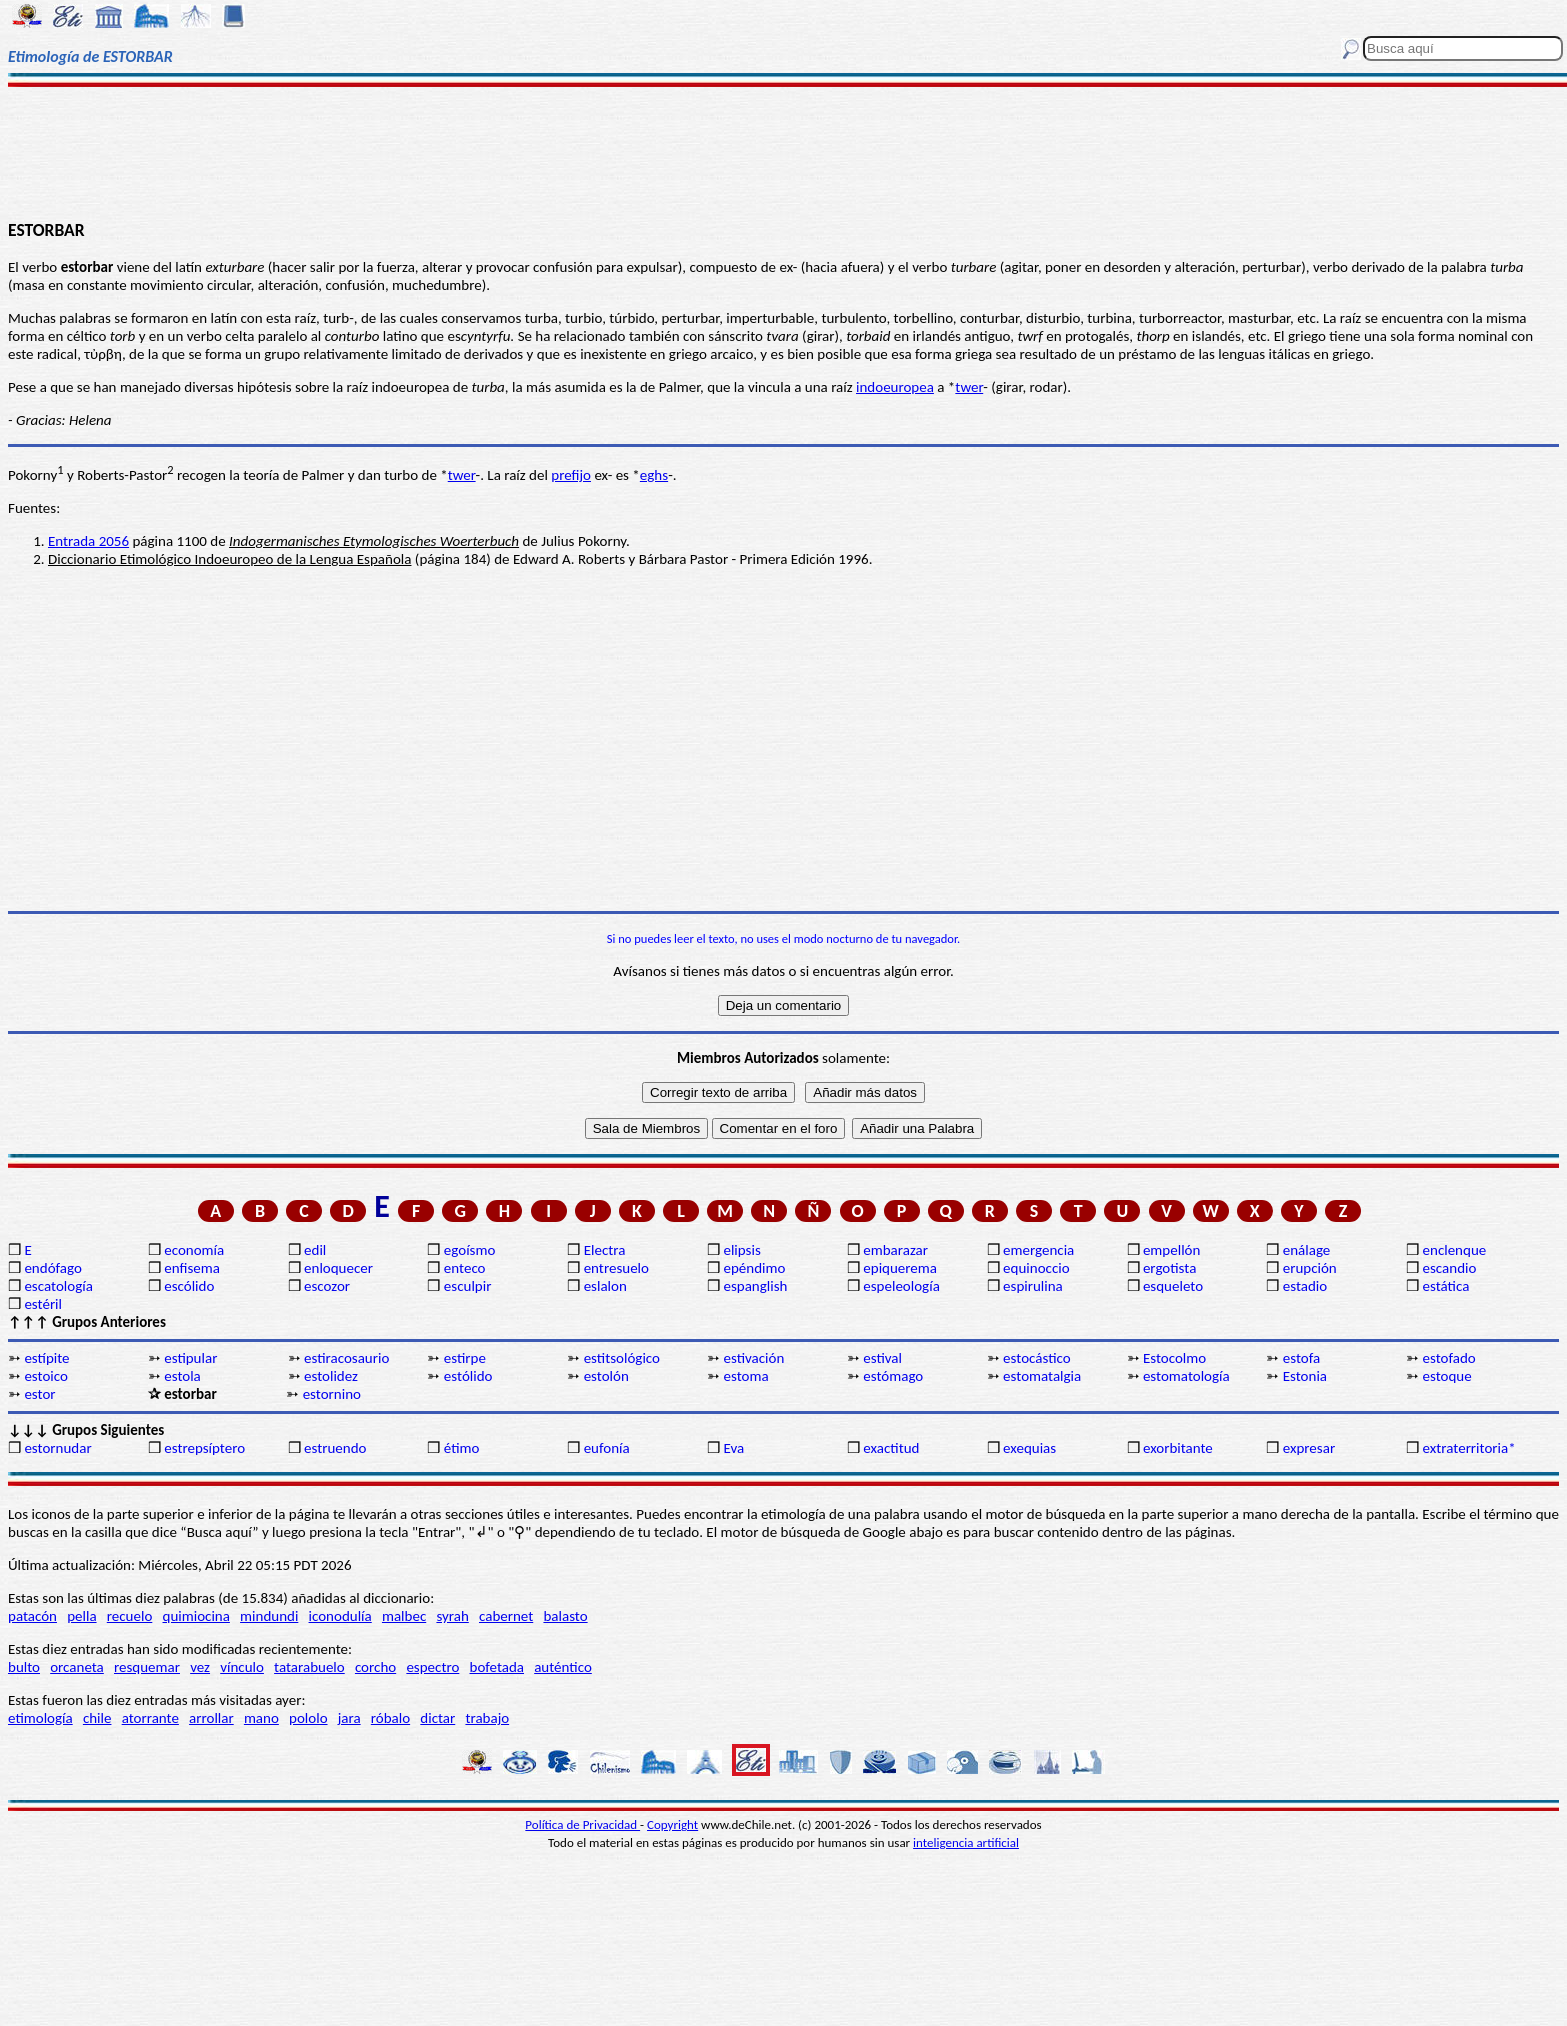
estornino (332, 1394)
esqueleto (1173, 1286)
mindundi (269, 1616)
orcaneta (77, 1667)
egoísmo (470, 1250)
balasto (565, 1616)
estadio (1305, 1286)
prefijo (571, 475)
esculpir (468, 1286)
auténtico (563, 1667)
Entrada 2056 (88, 541)
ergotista (1169, 1268)
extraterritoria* (1469, 1448)
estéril (43, 1304)
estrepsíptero (204, 1448)
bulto (24, 1667)
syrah (452, 1616)
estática (1446, 1286)
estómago (893, 1376)
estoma (745, 1376)
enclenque (1455, 1250)
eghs (654, 475)
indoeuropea (895, 387)
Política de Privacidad (582, 1824)
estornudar (57, 1448)
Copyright (672, 1824)
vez (200, 1667)
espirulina (1033, 1286)
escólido (189, 1286)
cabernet (506, 1616)
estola (182, 1376)
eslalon (605, 1286)
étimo (462, 1448)
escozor (327, 1286)
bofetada (497, 1667)
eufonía (607, 1448)
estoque (1447, 1376)
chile (97, 1718)
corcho (375, 1667)
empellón (1171, 1250)
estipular (190, 1358)
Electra (605, 1250)
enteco (465, 1268)
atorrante (150, 1718)
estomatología (1186, 1376)
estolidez (331, 1376)
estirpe (465, 1358)
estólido (468, 1376)
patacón (32, 1616)
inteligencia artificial (966, 1842)
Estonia (1305, 1376)
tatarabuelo (309, 1667)
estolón (606, 1376)
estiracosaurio (346, 1358)
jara (349, 1718)
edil (315, 1250)
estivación (753, 1358)
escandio (1450, 1268)
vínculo (242, 1667)
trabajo (487, 1718)
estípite (46, 1358)
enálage (1307, 1250)
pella (81, 1616)
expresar (1309, 1448)
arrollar (211, 1718)
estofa (1301, 1358)
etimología (40, 1718)
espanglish (755, 1286)
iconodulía (340, 1616)
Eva (733, 1448)
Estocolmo (1174, 1358)
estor (39, 1394)
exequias (1029, 1448)
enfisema (192, 1268)
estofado (1449, 1358)
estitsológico (622, 1358)
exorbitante (1178, 1448)
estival (882, 1358)
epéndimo (754, 1268)
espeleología (901, 1286)
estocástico (1037, 1358)
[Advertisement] (783, 152)
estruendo (335, 1448)
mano (261, 1718)
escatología (58, 1286)
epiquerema (900, 1268)
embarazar (895, 1250)
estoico (46, 1376)
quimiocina (196, 1616)
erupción (1310, 1268)
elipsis (741, 1250)
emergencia (1038, 1250)
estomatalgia (1042, 1376)
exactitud (891, 1448)
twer (969, 387)
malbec (404, 1616)
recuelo (130, 1616)
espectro (432, 1667)
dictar (437, 1718)
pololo (308, 1718)
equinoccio (1036, 1268)
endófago (52, 1268)
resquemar (147, 1667)
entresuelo (616, 1268)
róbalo (390, 1718)
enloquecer (338, 1268)
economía (194, 1250)
